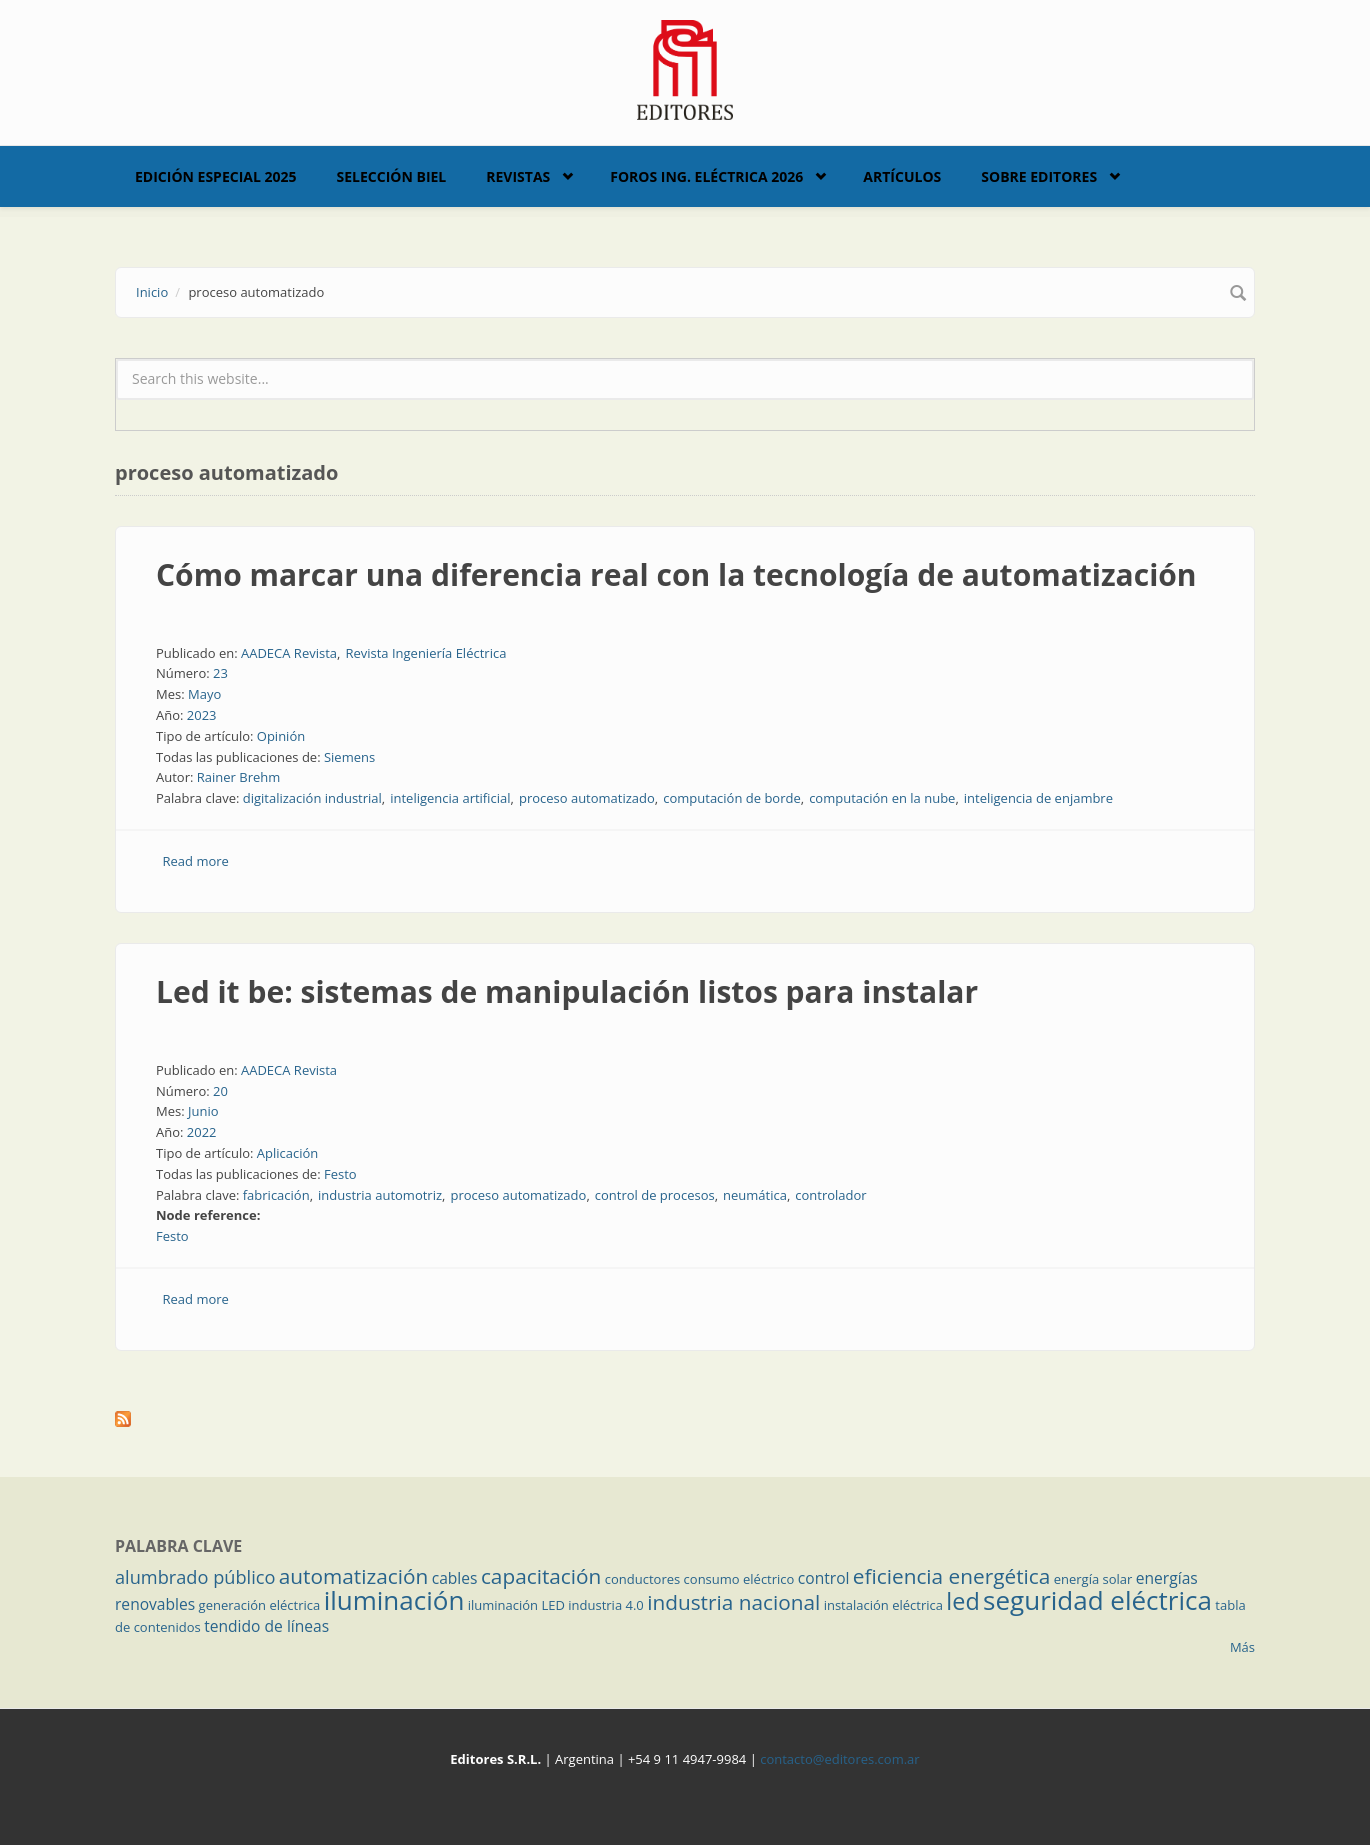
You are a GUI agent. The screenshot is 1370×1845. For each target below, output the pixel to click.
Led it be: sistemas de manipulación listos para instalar (567, 991)
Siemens (349, 757)
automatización (354, 1576)
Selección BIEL (392, 176)
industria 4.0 (606, 1605)
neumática (755, 1195)
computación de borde (732, 798)
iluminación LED (516, 1605)
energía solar (1093, 1579)
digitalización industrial (312, 798)
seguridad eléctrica (1097, 1600)
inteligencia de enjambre (1038, 798)
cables (455, 1578)
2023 (202, 715)
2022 (202, 1132)
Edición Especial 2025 (216, 176)
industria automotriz (380, 1195)
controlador (830, 1195)
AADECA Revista (289, 653)
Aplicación (288, 1153)
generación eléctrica (260, 1605)
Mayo (204, 694)
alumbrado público (195, 1577)
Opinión (281, 736)
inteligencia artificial (450, 798)
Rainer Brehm (239, 777)
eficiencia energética (952, 1576)
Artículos (902, 176)
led (962, 1601)
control (824, 1578)
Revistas (518, 176)
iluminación (394, 1600)
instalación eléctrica (883, 1605)
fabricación (276, 1195)
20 (220, 1091)
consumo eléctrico (739, 1579)
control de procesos (655, 1195)
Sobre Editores (1039, 176)
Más (1242, 1647)
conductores (642, 1579)
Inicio (152, 292)
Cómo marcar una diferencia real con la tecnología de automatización (676, 574)
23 (220, 673)
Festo (340, 1174)
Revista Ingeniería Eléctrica (425, 653)
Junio (203, 1111)
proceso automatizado (587, 798)
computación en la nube (882, 798)
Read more (196, 861)
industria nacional (733, 1602)
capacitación (541, 1576)
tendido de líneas (266, 1626)
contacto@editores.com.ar (839, 1759)
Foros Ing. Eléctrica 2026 (706, 176)
